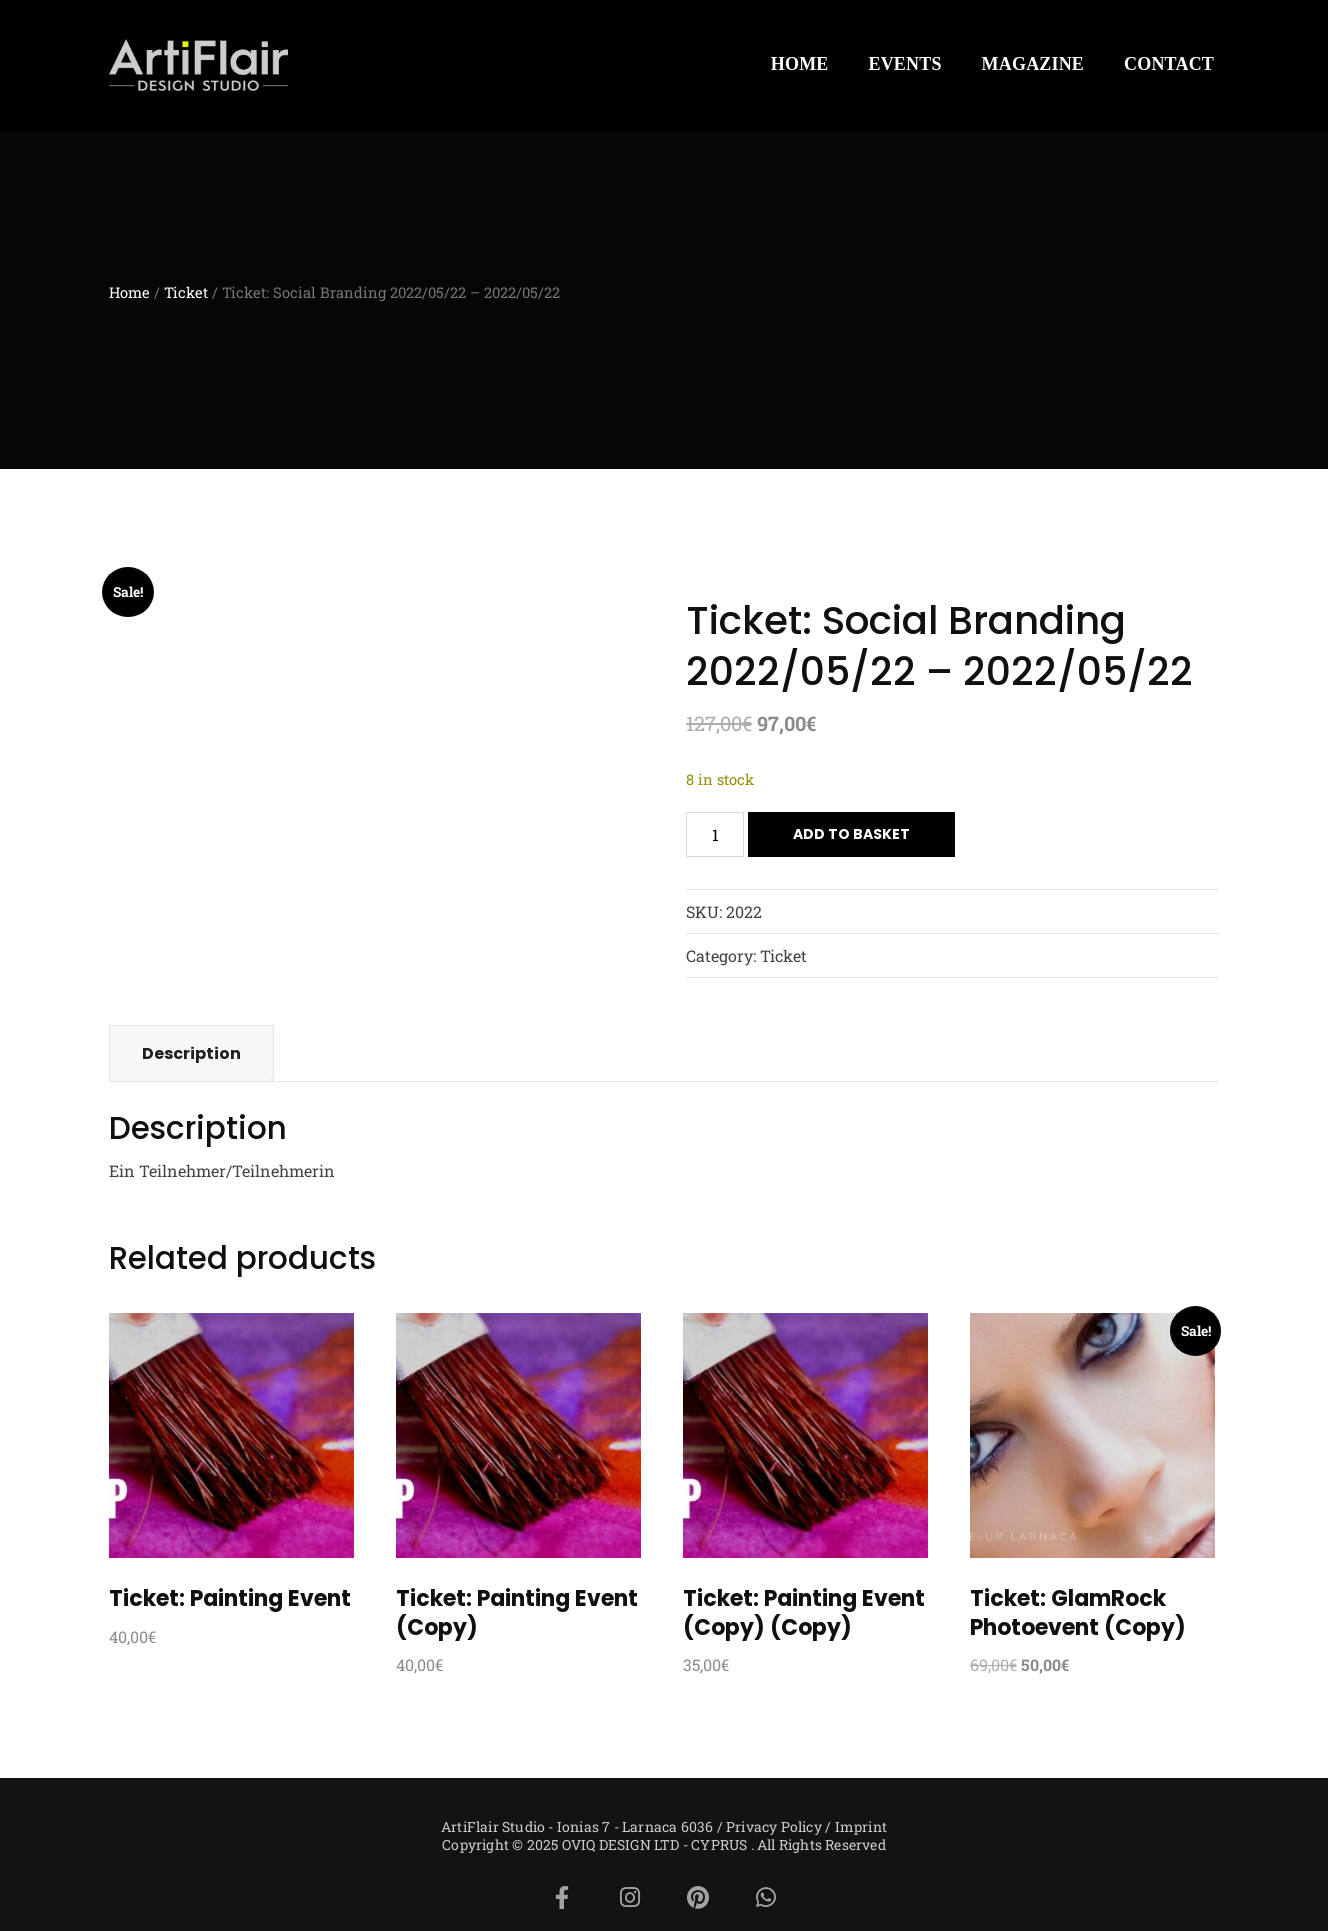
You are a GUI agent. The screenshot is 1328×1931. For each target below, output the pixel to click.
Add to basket (851, 834)
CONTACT (1169, 64)
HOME (800, 64)
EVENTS (905, 64)
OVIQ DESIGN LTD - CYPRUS (655, 1844)
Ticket (186, 292)
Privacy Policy (774, 1826)
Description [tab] (191, 1053)
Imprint (861, 1826)
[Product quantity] (715, 834)
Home (129, 292)
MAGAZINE (1033, 64)
